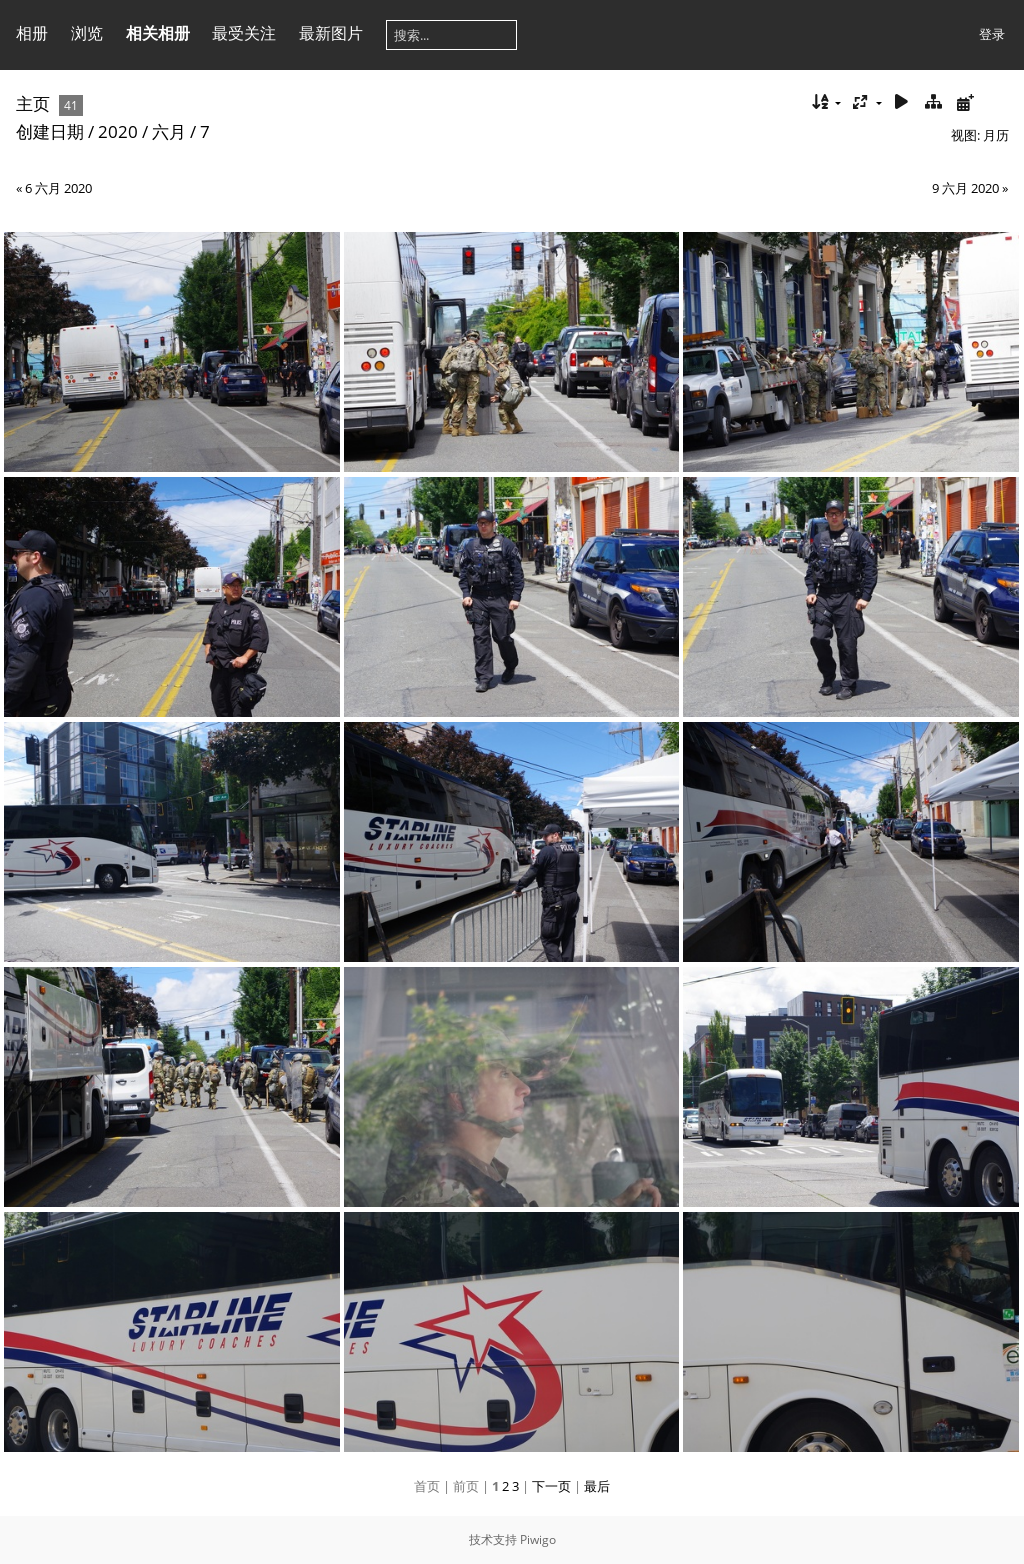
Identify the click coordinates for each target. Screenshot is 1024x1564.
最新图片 (331, 33)
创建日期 (50, 131)
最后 (597, 1486)
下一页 (551, 1486)
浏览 (87, 33)
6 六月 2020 (58, 188)
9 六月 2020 (965, 188)
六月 (169, 131)
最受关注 (244, 33)
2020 (118, 131)
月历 (996, 135)
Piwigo (538, 1539)
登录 (992, 34)
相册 (32, 33)
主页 (33, 103)
